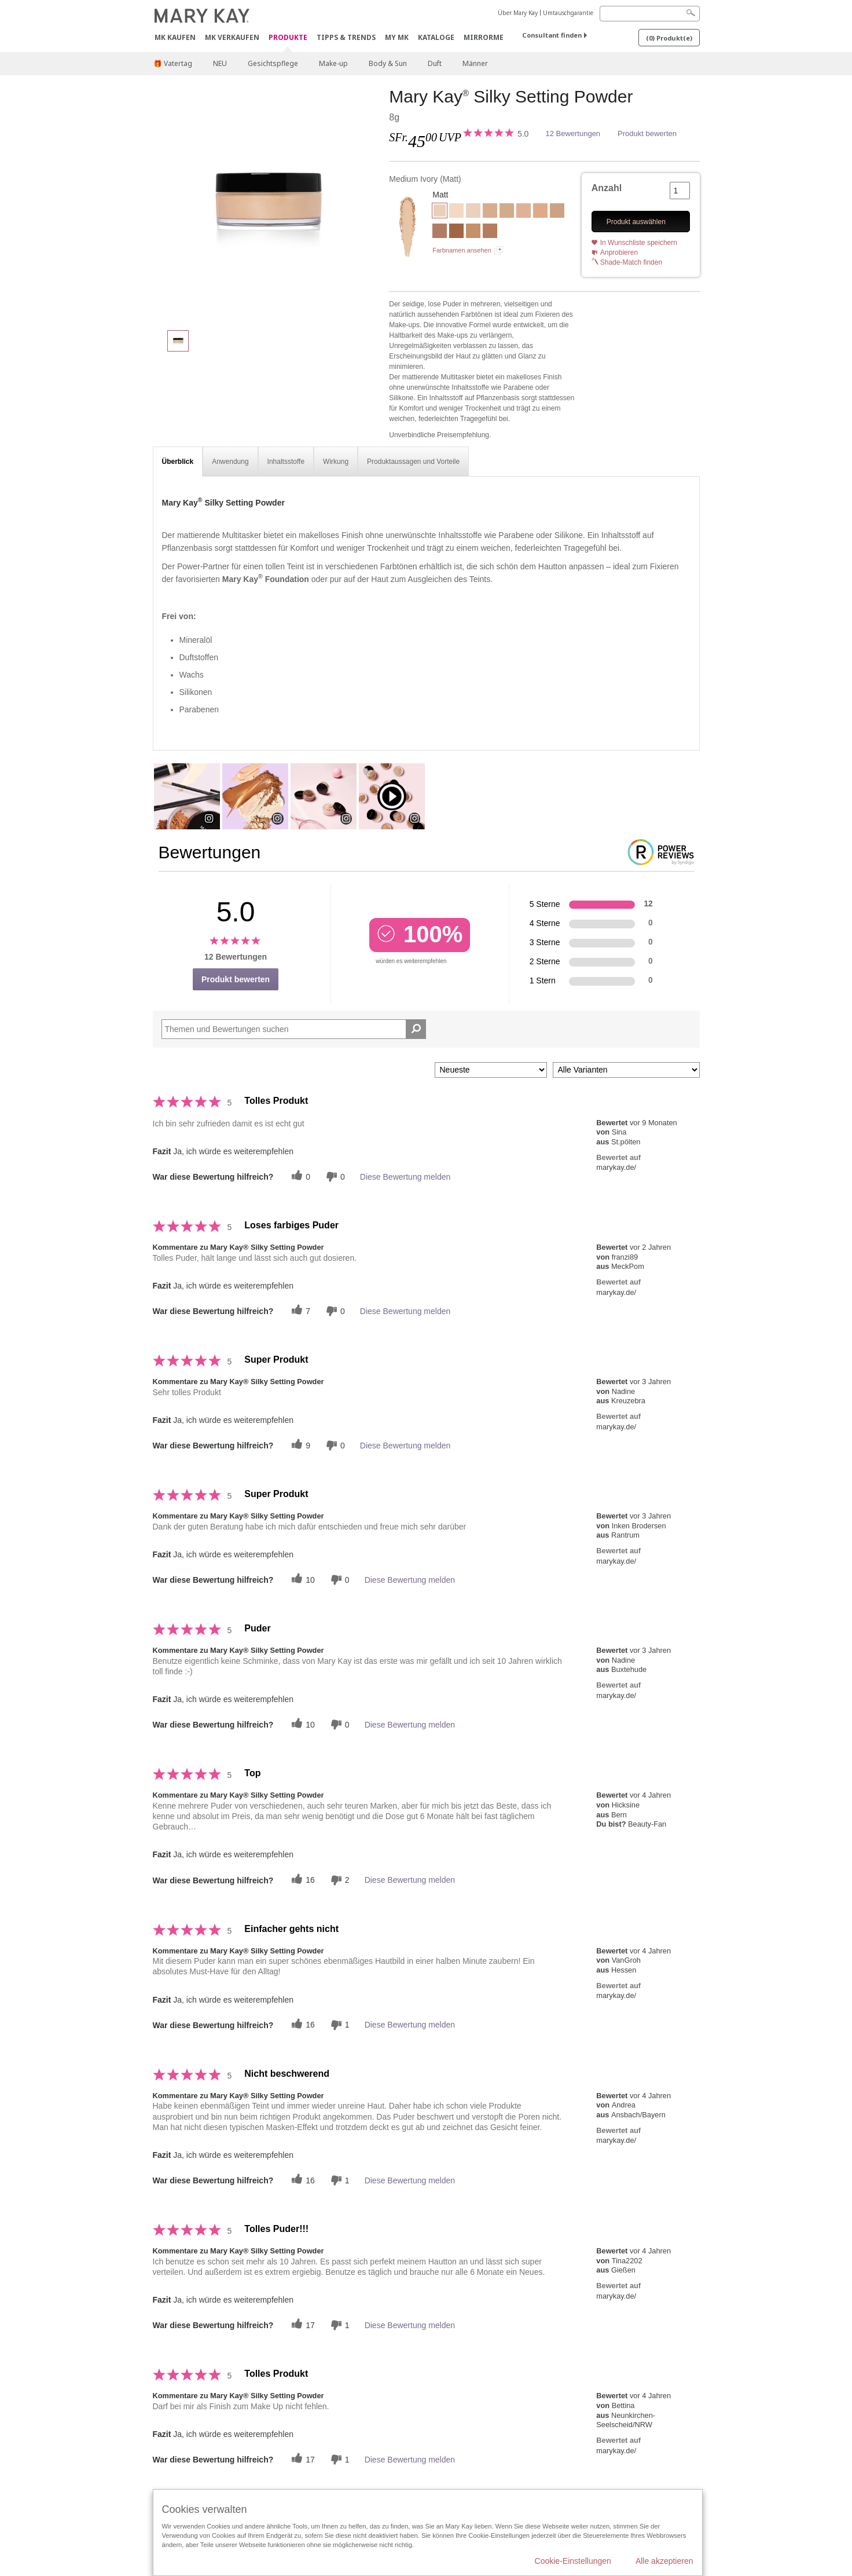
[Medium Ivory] (266, 203)
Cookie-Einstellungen (573, 2561)
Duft (435, 63)
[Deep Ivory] (490, 212)
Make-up (333, 63)
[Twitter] (299, 1176)
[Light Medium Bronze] (490, 232)
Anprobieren (619, 252)
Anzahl (607, 188)
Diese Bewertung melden (405, 1176)
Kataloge (436, 37)
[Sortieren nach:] (491, 1070)
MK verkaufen (232, 37)
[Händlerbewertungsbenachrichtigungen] (334, 1176)
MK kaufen (175, 37)
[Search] (650, 13)
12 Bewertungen (572, 133)
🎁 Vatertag (172, 63)
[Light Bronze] (473, 232)
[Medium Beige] (540, 212)
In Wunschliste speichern (638, 243)
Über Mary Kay (518, 13)
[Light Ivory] (456, 212)
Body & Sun (388, 63)
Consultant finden (552, 35)
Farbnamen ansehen (461, 250)
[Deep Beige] (557, 212)
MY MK (397, 37)
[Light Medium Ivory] (473, 212)
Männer (475, 63)
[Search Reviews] (294, 1029)
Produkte (288, 38)
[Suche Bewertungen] (416, 1029)
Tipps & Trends (346, 37)
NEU (220, 63)
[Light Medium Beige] (523, 212)
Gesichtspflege (273, 63)
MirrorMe (484, 37)
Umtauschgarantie (568, 13)
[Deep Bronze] (456, 232)
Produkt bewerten (647, 133)
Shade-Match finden (631, 262)
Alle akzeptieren (664, 2561)
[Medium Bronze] (439, 232)
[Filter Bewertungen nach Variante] (626, 1070)
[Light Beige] (507, 212)
